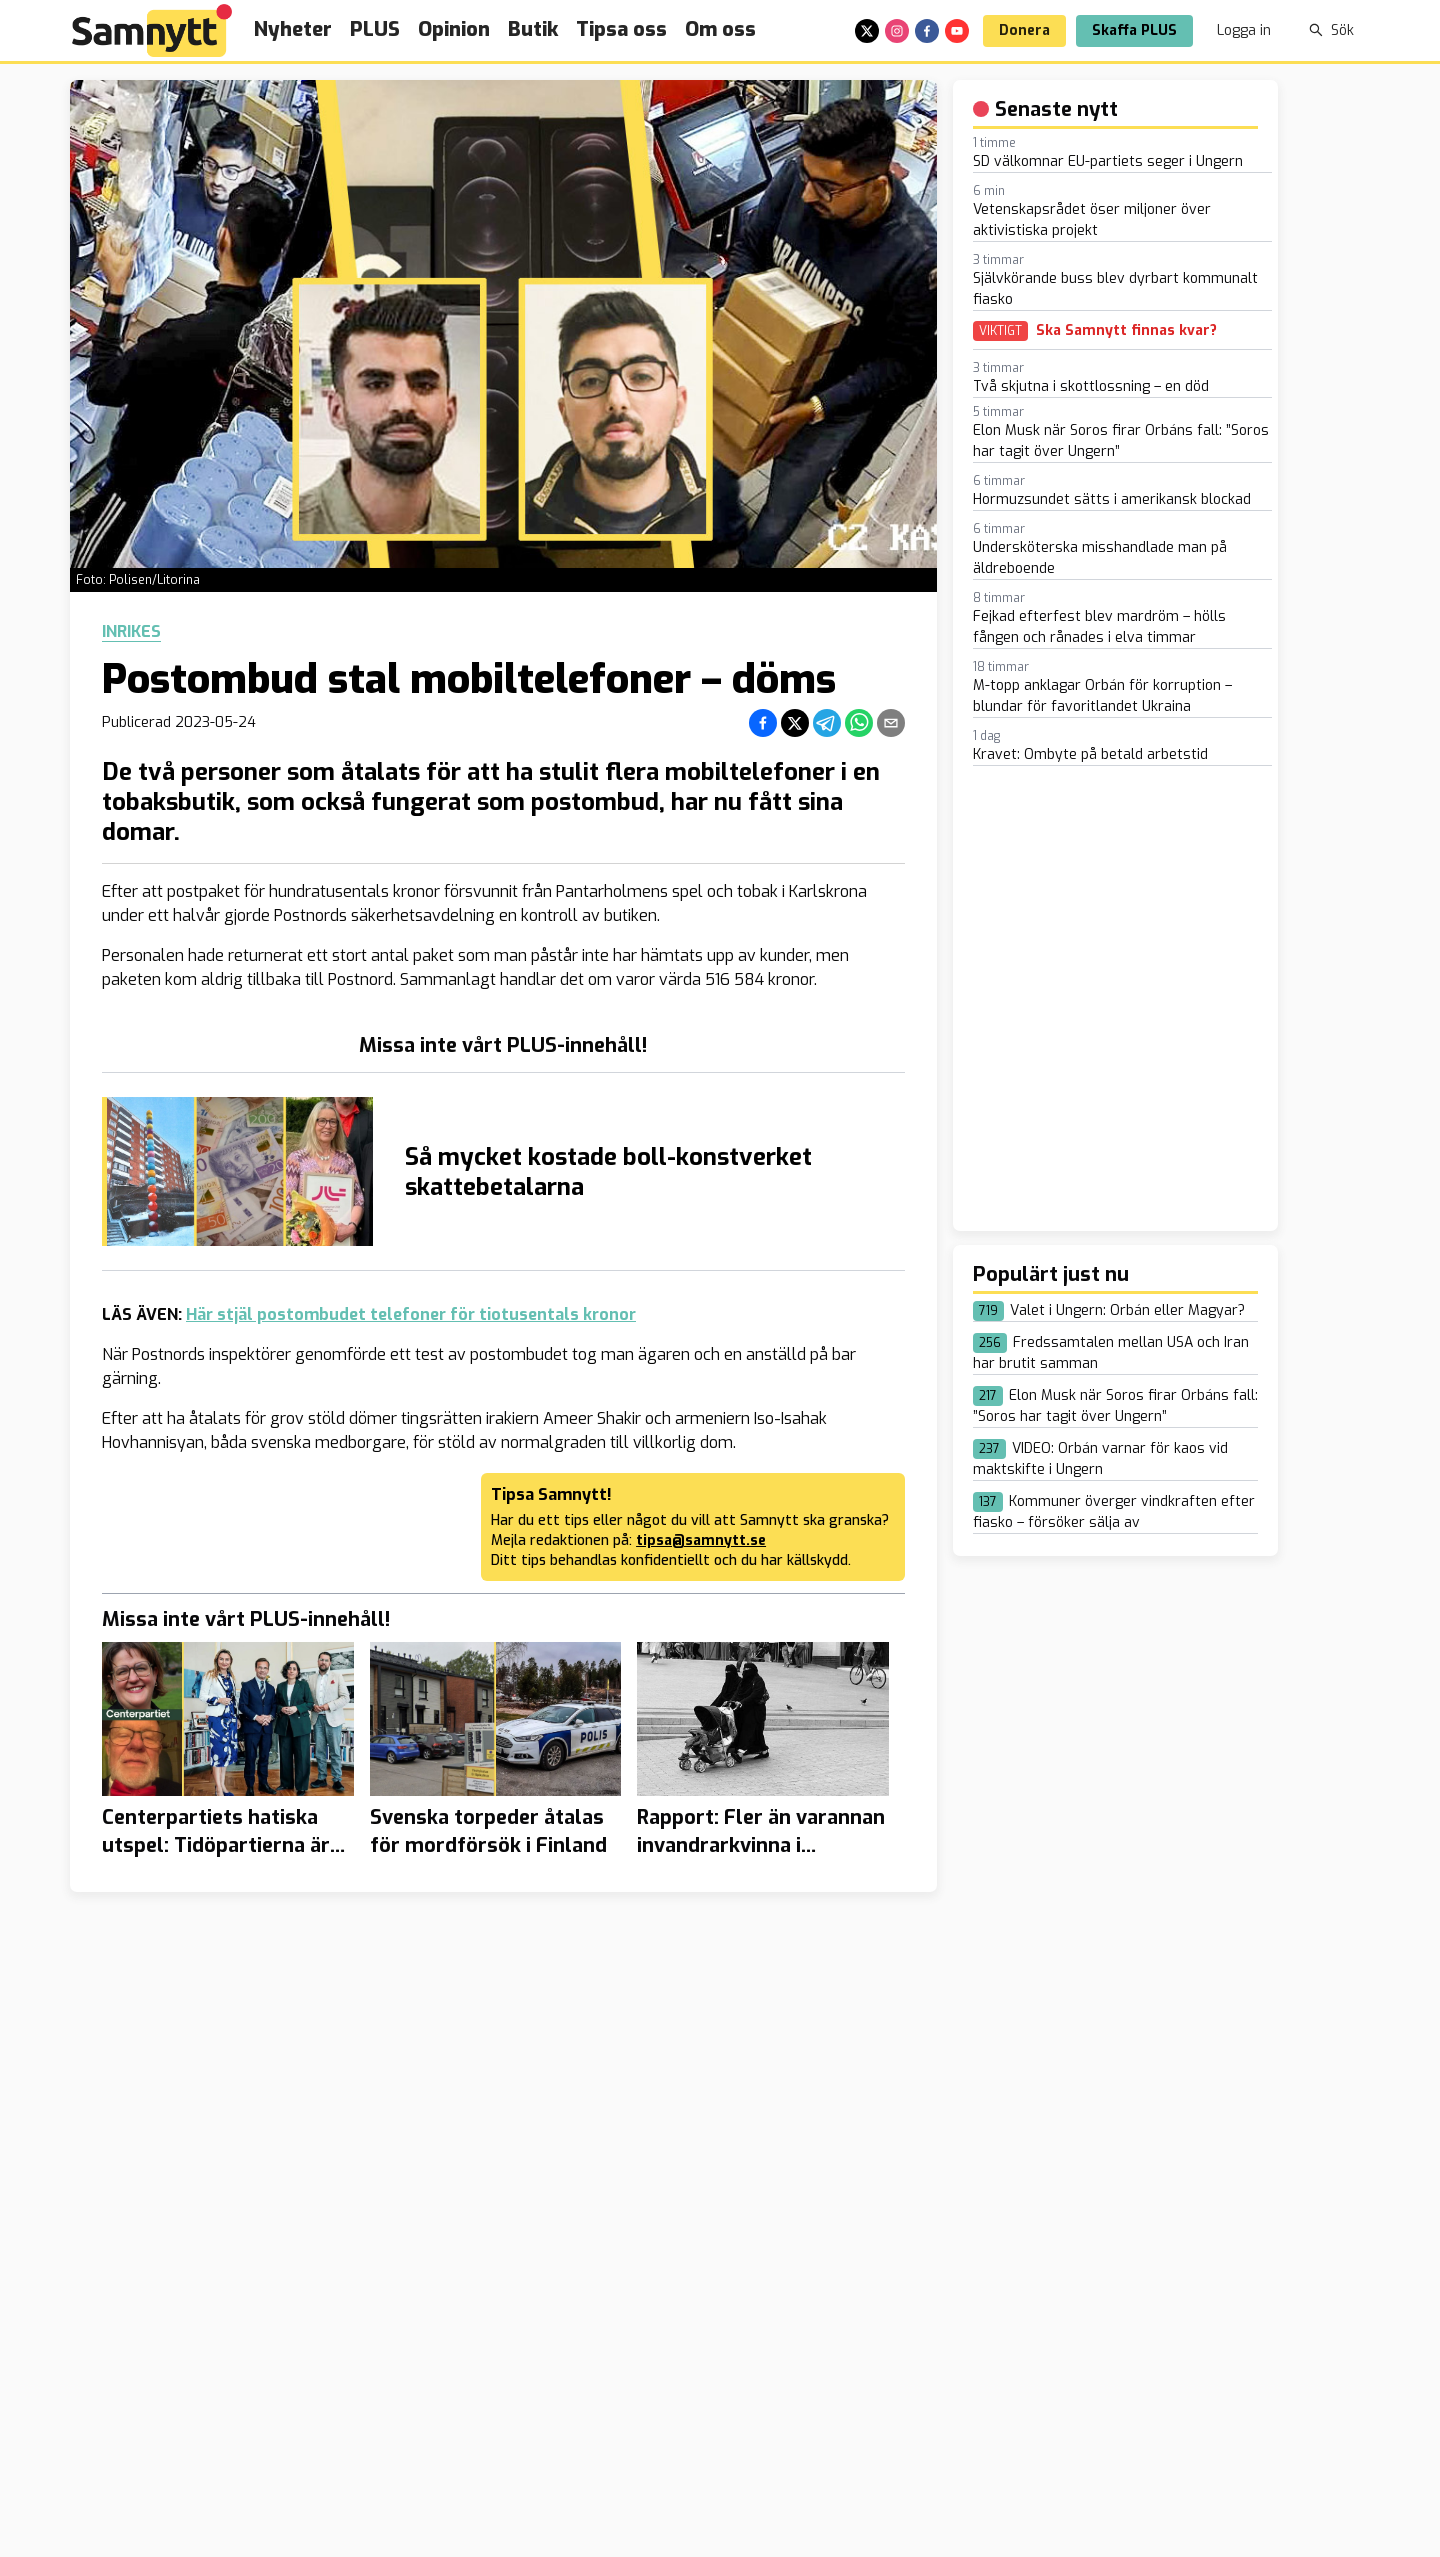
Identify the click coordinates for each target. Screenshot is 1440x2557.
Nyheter (293, 29)
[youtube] (957, 31)
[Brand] (152, 30)
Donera (1024, 30)
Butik (533, 29)
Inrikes (131, 632)
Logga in (1244, 30)
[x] (867, 31)
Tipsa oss (621, 29)
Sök (1331, 30)
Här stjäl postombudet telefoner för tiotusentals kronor (411, 1314)
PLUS (375, 29)
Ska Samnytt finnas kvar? (1126, 331)
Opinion (454, 29)
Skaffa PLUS (1134, 30)
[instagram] (897, 31)
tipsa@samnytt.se (701, 1540)
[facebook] (927, 31)
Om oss (720, 29)
